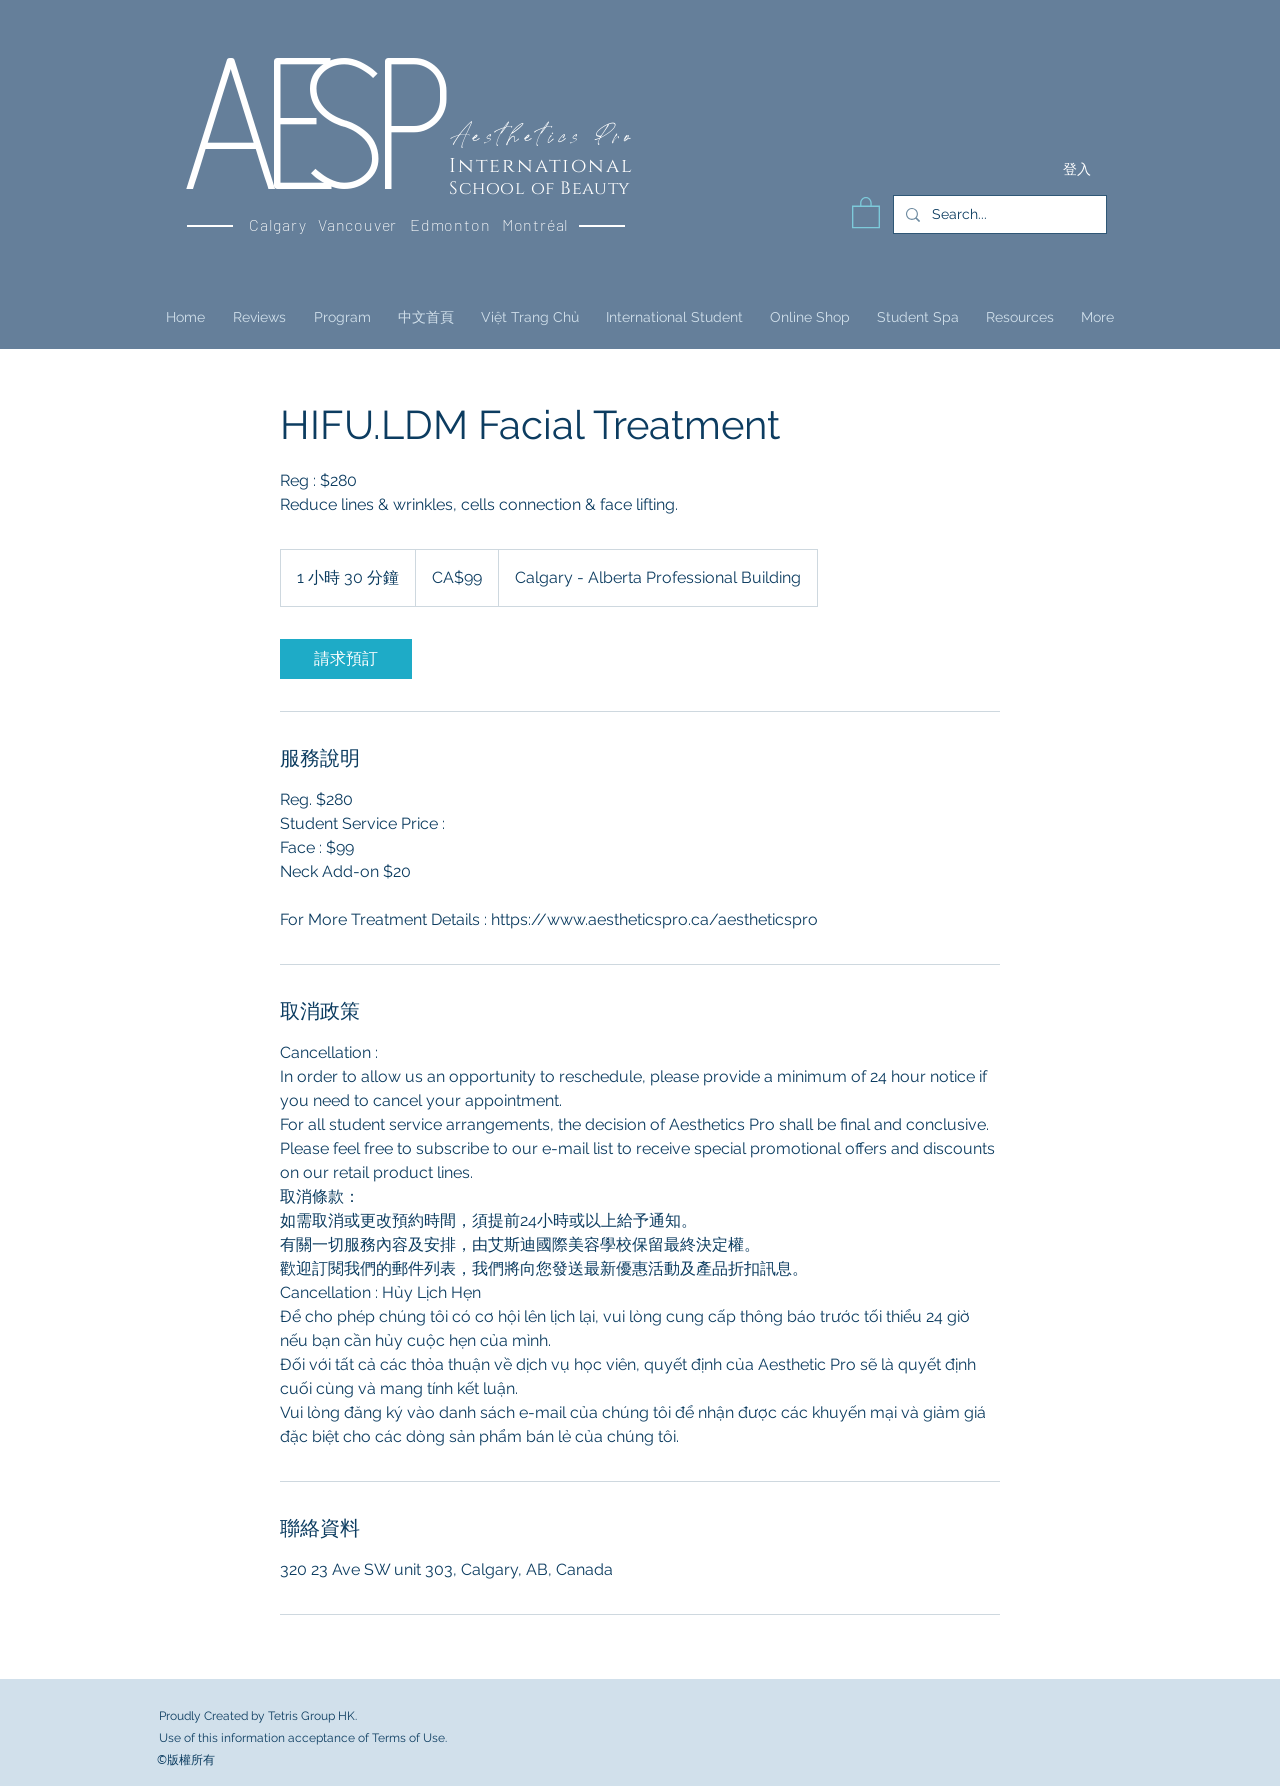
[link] (346, 659)
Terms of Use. (409, 1738)
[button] (866, 211)
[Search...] (998, 214)
